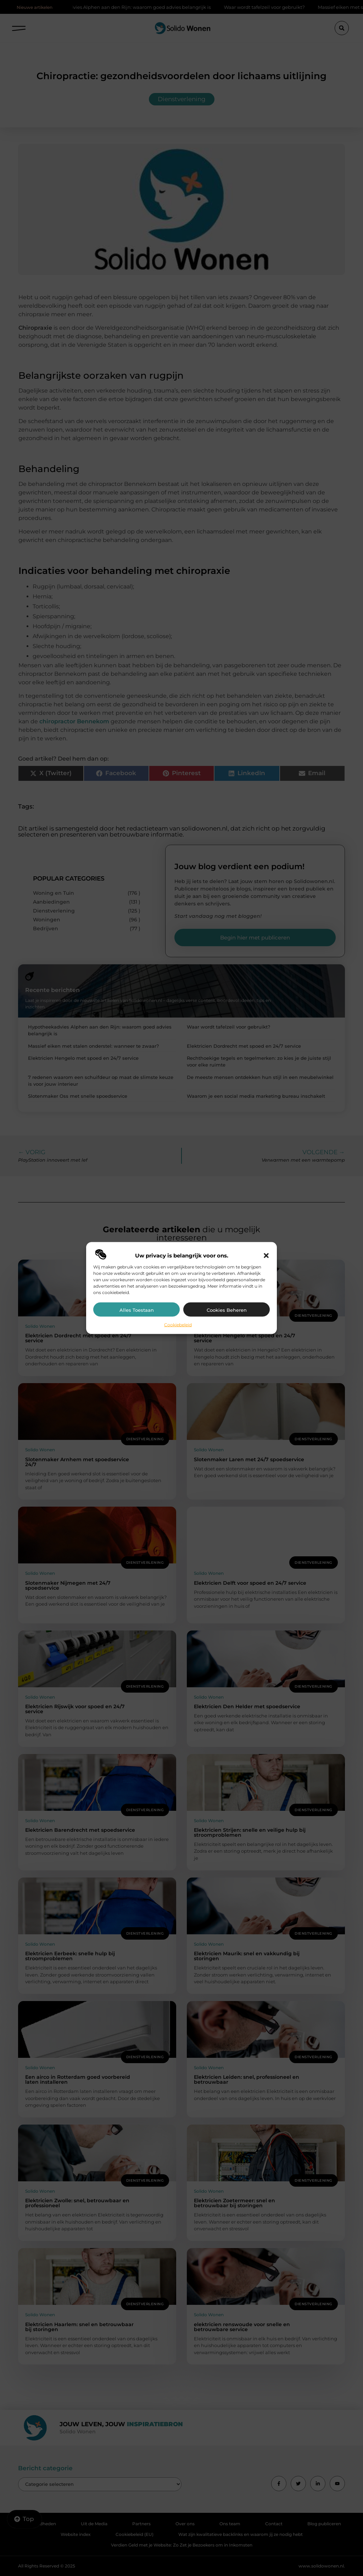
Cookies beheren (227, 1309)
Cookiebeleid (178, 1324)
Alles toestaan (136, 1309)
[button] (266, 1255)
